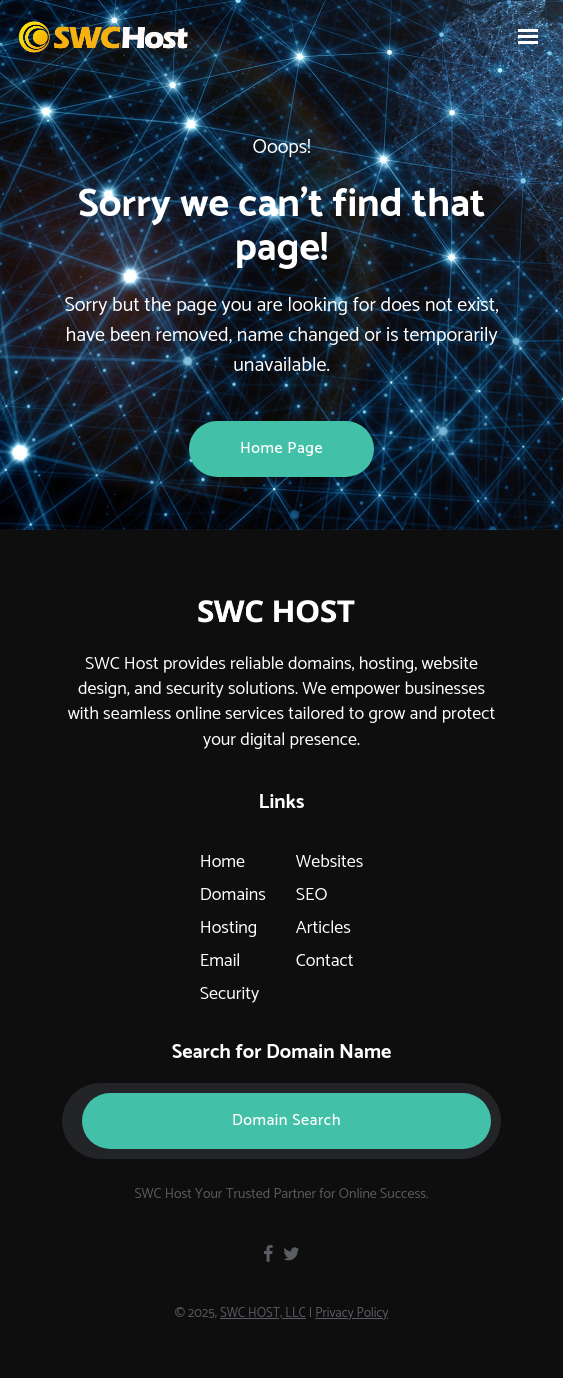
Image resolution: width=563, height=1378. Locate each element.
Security (229, 994)
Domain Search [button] (286, 1120)
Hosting (229, 928)
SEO (312, 895)
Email (220, 961)
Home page (281, 448)
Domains (233, 895)
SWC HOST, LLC (263, 1313)
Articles (323, 928)
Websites (329, 862)
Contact (325, 961)
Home (222, 862)
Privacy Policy (351, 1313)
